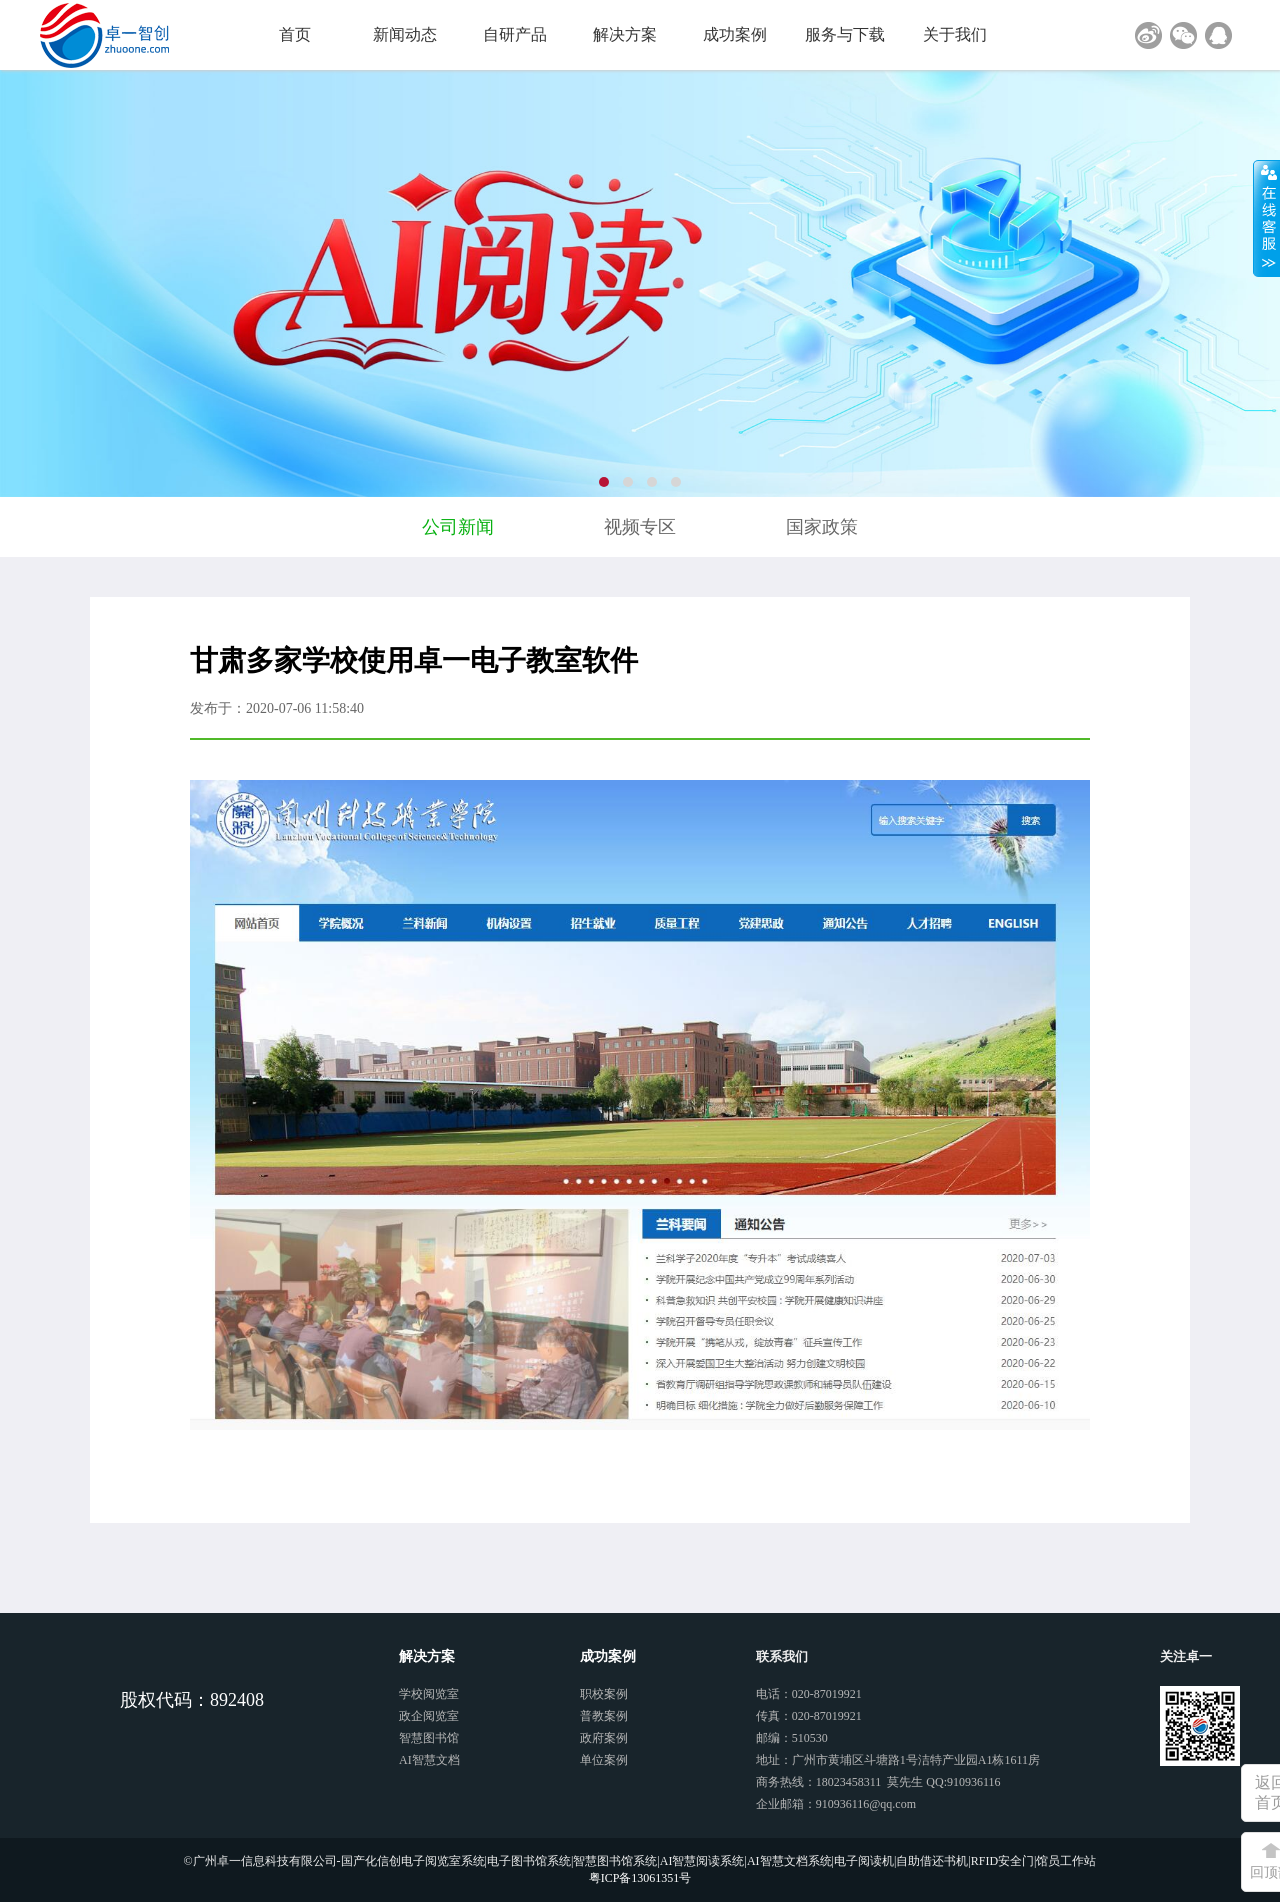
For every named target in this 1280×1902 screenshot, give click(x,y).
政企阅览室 (429, 1716)
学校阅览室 (429, 1694)
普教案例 (604, 1716)
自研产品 (515, 34)
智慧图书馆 (429, 1738)
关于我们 (955, 34)
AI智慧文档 (429, 1760)
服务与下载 (845, 34)
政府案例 (604, 1738)
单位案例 (604, 1760)
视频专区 (640, 527)
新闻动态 (405, 34)
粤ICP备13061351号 (640, 1878)
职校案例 (604, 1694)
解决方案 (625, 34)
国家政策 (822, 527)
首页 (295, 34)
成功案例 (735, 34)
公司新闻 (458, 527)
